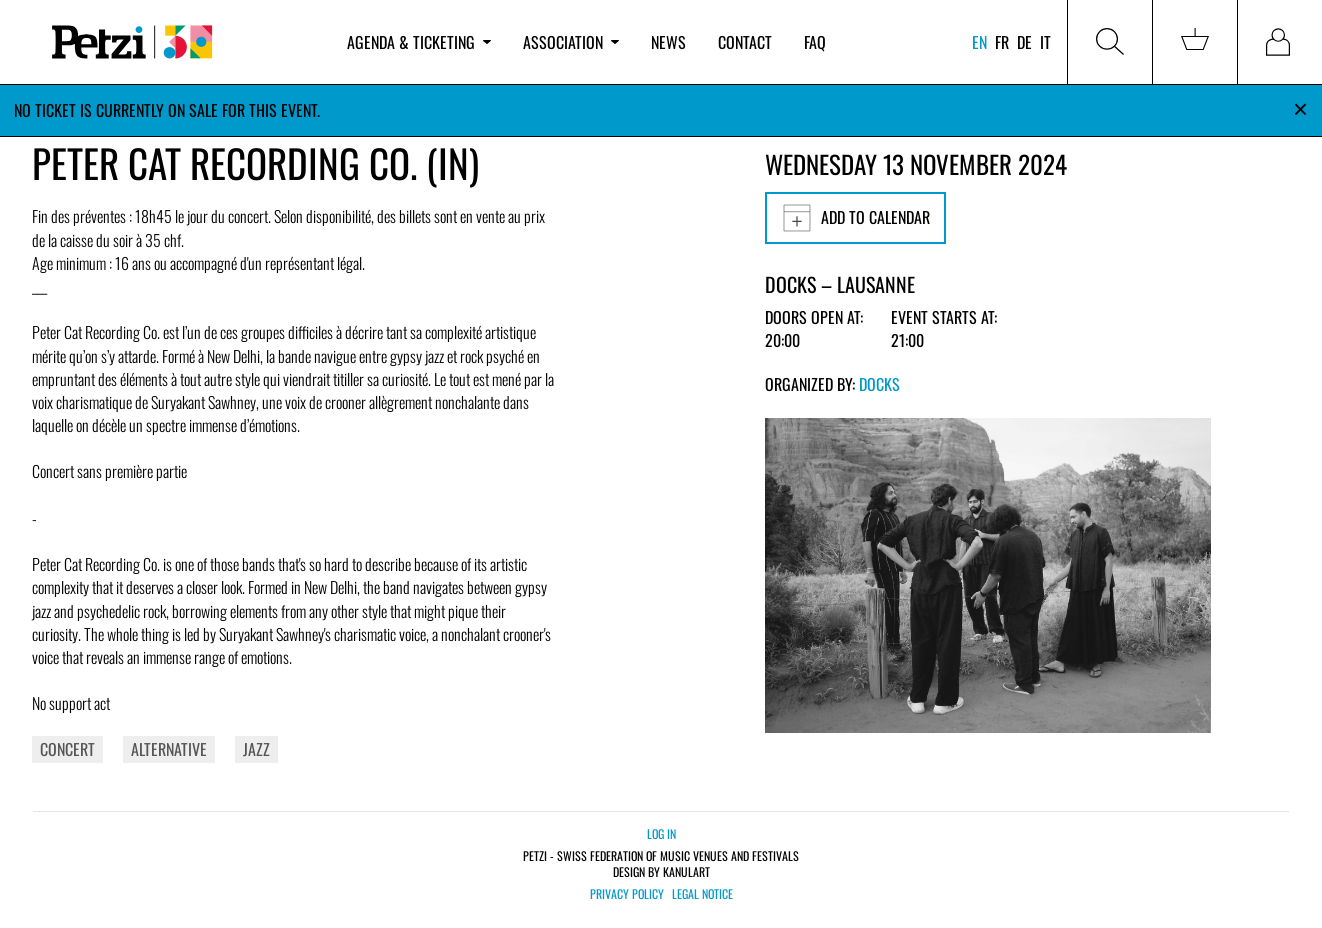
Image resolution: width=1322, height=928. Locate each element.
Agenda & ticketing (419, 42)
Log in (661, 833)
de (1024, 42)
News (668, 42)
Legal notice (702, 894)
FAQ (815, 42)
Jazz (256, 749)
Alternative (169, 749)
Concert (67, 749)
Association (571, 42)
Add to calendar (855, 218)
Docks (879, 384)
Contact (745, 42)
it (1045, 42)
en (979, 42)
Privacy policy (627, 894)
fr (1002, 42)
